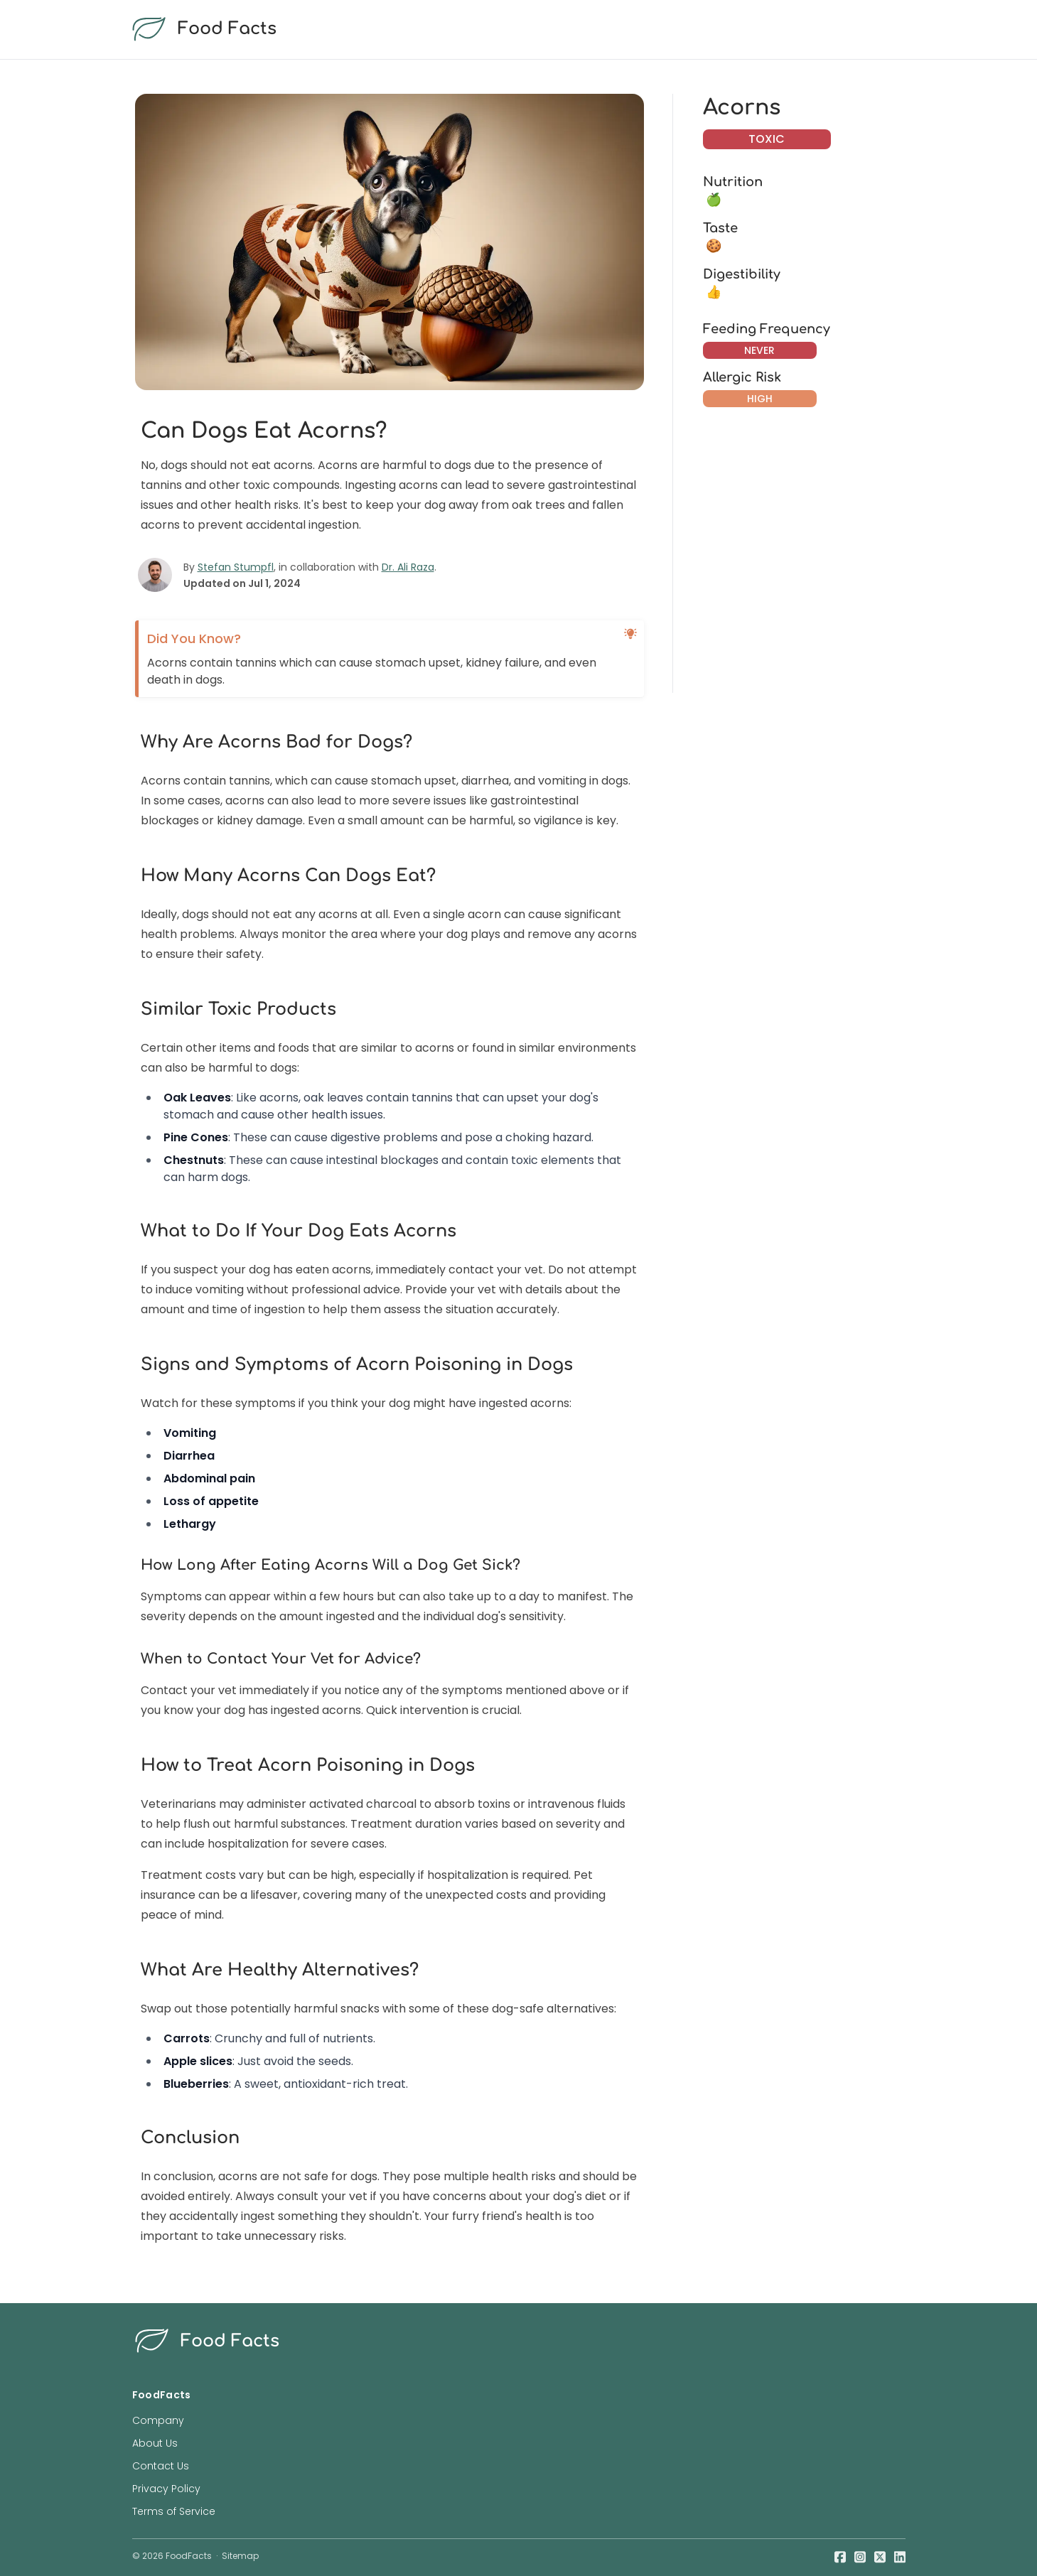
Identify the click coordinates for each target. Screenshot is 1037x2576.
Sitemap (240, 2556)
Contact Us (160, 2466)
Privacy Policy (166, 2488)
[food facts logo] (516, 29)
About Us (155, 2443)
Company (158, 2420)
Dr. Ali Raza (408, 567)
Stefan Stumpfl (236, 567)
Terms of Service (173, 2511)
